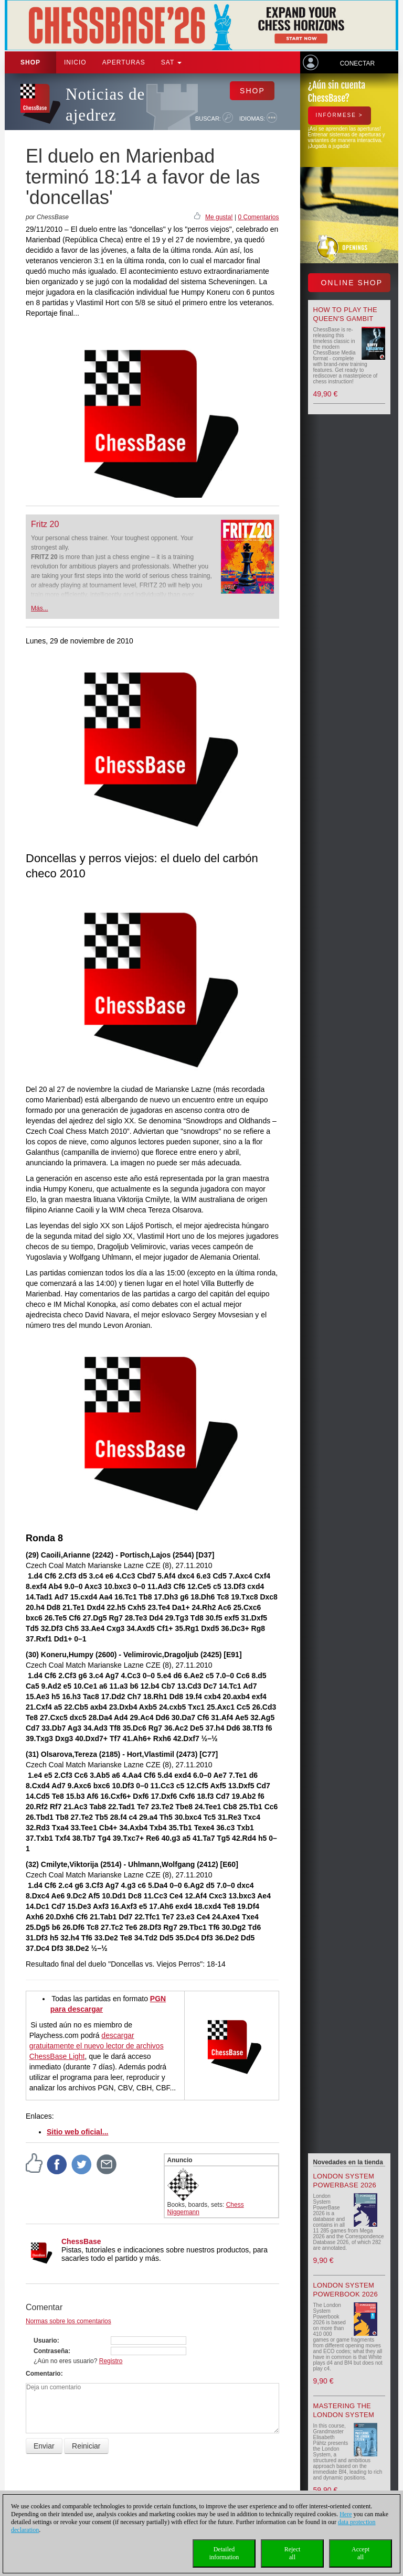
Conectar (357, 63)
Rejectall (292, 2553)
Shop (30, 62)
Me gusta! (219, 217)
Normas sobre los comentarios (68, 2321)
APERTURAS (123, 62)
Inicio (75, 62)
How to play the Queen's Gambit (345, 314)
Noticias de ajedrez (105, 104)
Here (346, 2514)
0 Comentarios (258, 217)
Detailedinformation (224, 2553)
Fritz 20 (45, 524)
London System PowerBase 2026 (345, 2180)
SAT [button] (171, 62)
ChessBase (81, 2241)
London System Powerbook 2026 (345, 2289)
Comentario (43, 2373)
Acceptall (360, 2553)
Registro (111, 2361)
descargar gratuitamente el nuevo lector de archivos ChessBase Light (96, 2045)
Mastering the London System (344, 2410)
